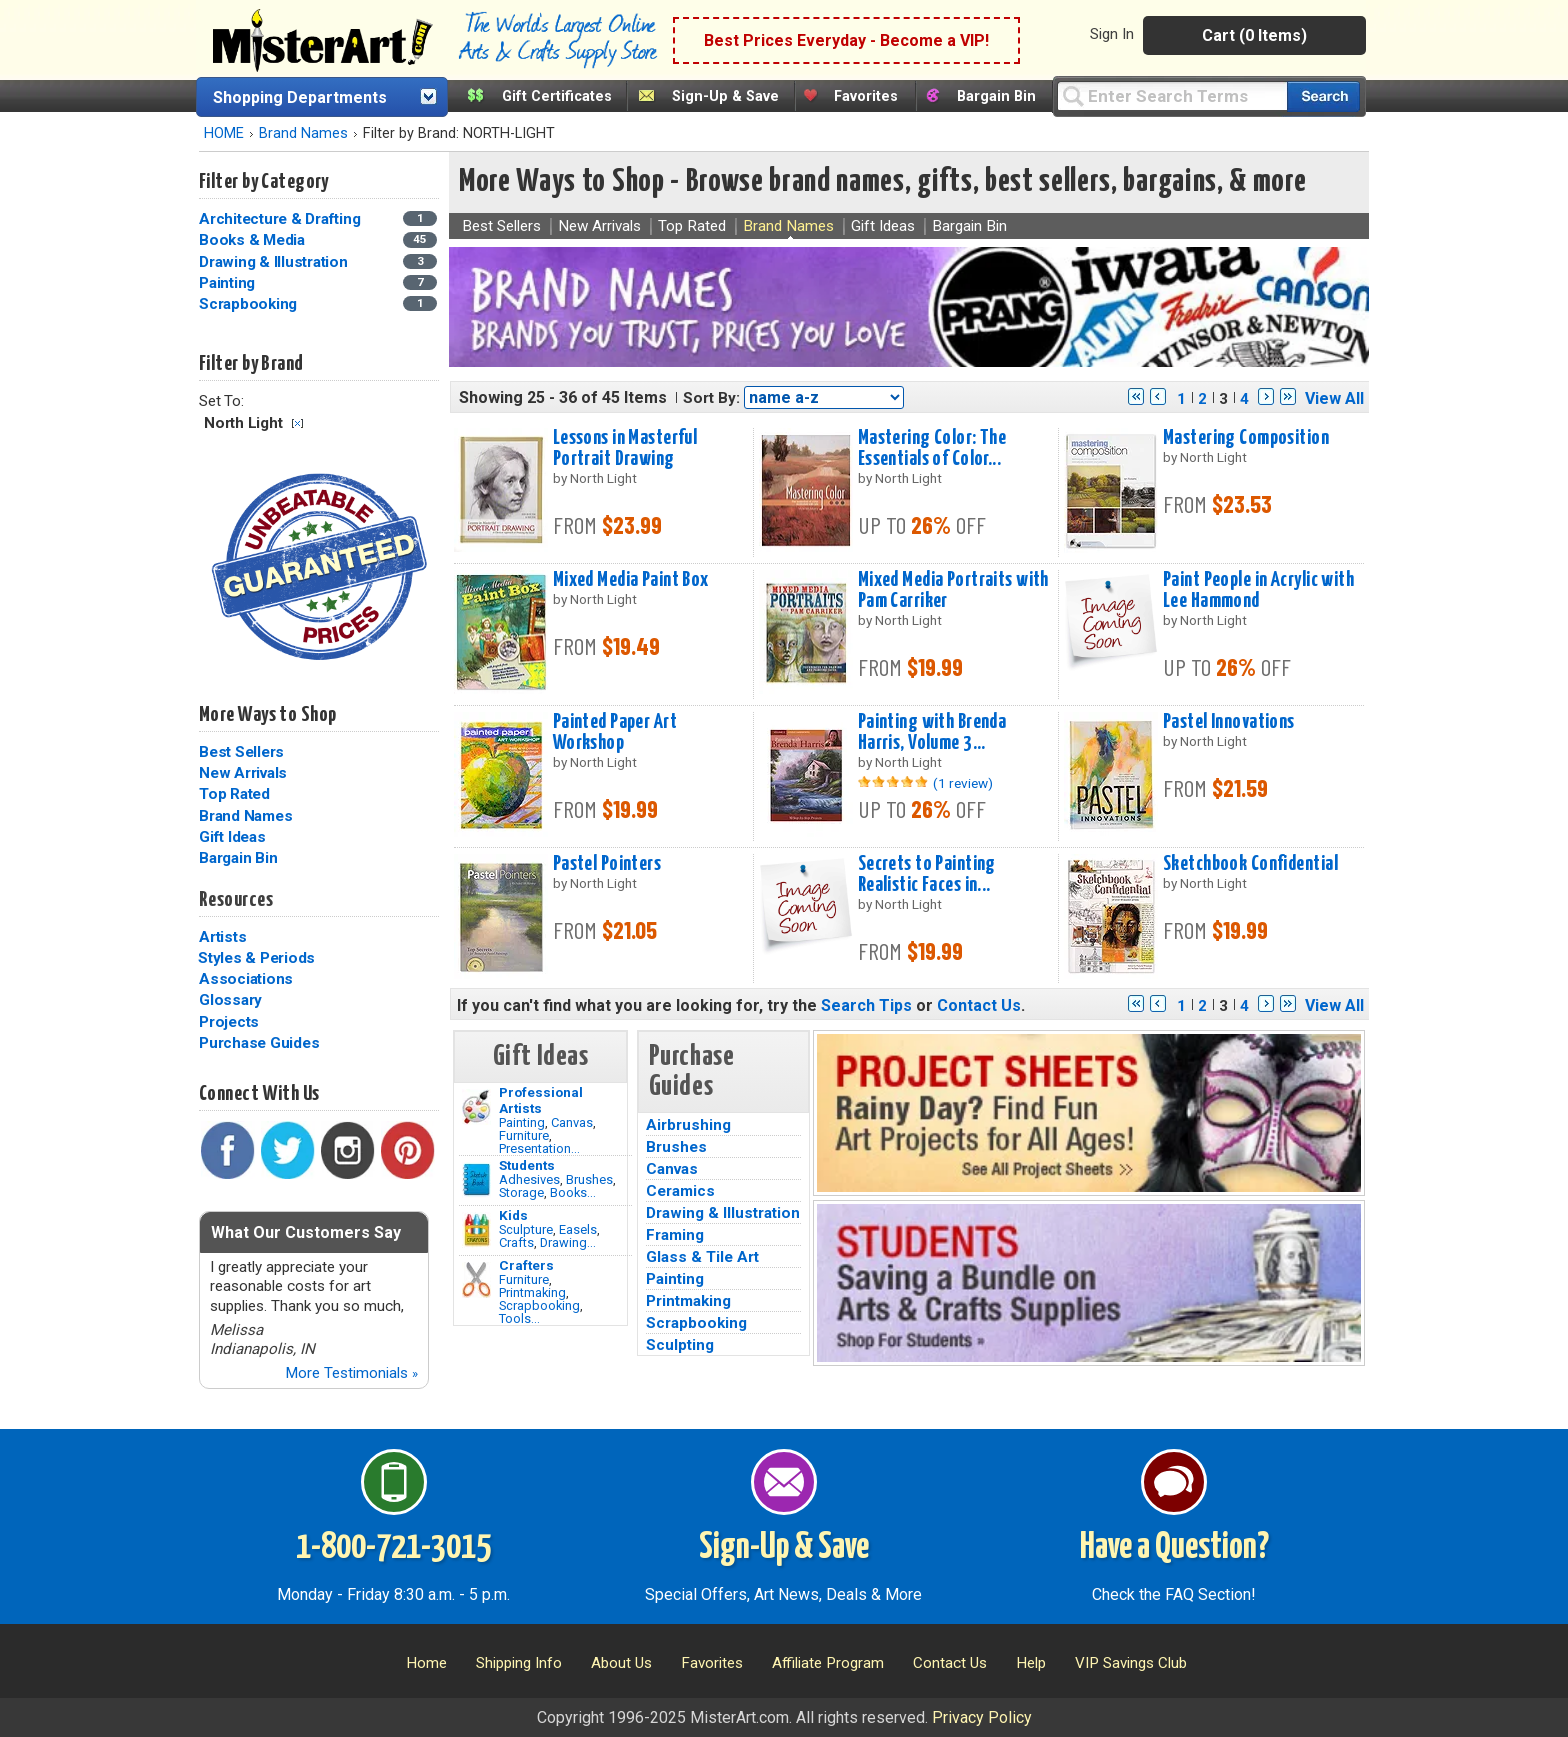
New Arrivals (243, 773)
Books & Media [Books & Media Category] (254, 240)
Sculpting (680, 1345)
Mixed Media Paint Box (631, 580)
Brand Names (303, 133)
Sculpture (526, 1229)
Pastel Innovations (1229, 722)
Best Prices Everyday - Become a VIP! (846, 40)
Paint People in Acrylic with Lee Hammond (1258, 590)
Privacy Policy (982, 1717)
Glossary (230, 1000)
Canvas (572, 1122)
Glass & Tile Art (702, 1257)
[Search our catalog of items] (1323, 96)
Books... (573, 1192)
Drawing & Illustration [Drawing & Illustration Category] (275, 262)
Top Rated (234, 794)
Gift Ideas (232, 837)
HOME (224, 133)
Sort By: (711, 398)
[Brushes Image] (476, 1180)
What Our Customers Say (306, 1232)
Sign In (1112, 34)
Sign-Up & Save (725, 96)
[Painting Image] (476, 1107)
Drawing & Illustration (723, 1213)
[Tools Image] (476, 1280)
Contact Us (979, 1005)
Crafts (516, 1242)
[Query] (1172, 95)
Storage (521, 1192)
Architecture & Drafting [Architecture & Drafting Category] (281, 219)
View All (1334, 398)
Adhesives (529, 1179)
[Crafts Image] (476, 1230)
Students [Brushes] (527, 1165)
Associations (246, 979)
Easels (578, 1229)
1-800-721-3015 (393, 1548)
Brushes (589, 1179)
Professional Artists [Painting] (541, 1100)
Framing (675, 1235)
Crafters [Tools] (526, 1265)
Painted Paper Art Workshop (615, 732)
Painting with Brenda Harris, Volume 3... (932, 732)
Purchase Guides (259, 1043)
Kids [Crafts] (513, 1215)
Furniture (524, 1135)
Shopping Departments (300, 97)
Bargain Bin (996, 96)
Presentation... (539, 1148)
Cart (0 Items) (1254, 35)
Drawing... (568, 1242)
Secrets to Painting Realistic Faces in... (927, 874)
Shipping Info (519, 1663)
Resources (236, 900)
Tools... (519, 1318)
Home (426, 1663)
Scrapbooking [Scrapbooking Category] (250, 304)
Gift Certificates (557, 96)
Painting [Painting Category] (229, 283)
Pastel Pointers (607, 864)
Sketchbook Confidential (1250, 864)
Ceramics (680, 1191)
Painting (522, 1122)
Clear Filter (297, 423)
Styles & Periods (256, 958)
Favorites (866, 96)
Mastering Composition (1246, 438)
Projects (229, 1022)
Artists (222, 937)
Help (1031, 1663)
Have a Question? (1174, 1548)
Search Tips (866, 1005)
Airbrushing (688, 1125)
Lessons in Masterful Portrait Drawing (625, 448)
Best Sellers (241, 752)
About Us (621, 1663)
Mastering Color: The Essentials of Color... (932, 448)
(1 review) (963, 783)
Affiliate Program (828, 1663)
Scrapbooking (539, 1305)
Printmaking (532, 1292)
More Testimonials (351, 1373)
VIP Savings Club (1131, 1663)
